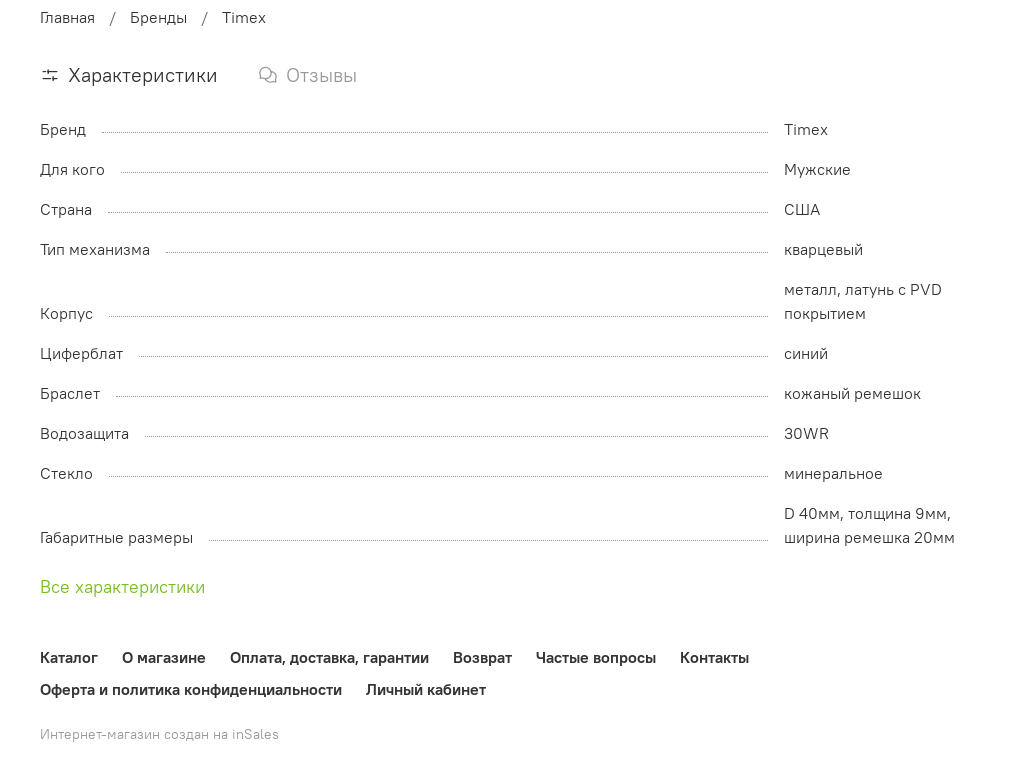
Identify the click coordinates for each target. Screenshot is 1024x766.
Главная (67, 17)
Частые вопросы (596, 657)
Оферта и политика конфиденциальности (191, 689)
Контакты (714, 657)
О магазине (164, 657)
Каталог (69, 657)
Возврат (482, 657)
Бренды (158, 17)
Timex (244, 17)
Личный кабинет (426, 689)
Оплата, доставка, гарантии (329, 657)
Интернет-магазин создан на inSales (159, 734)
